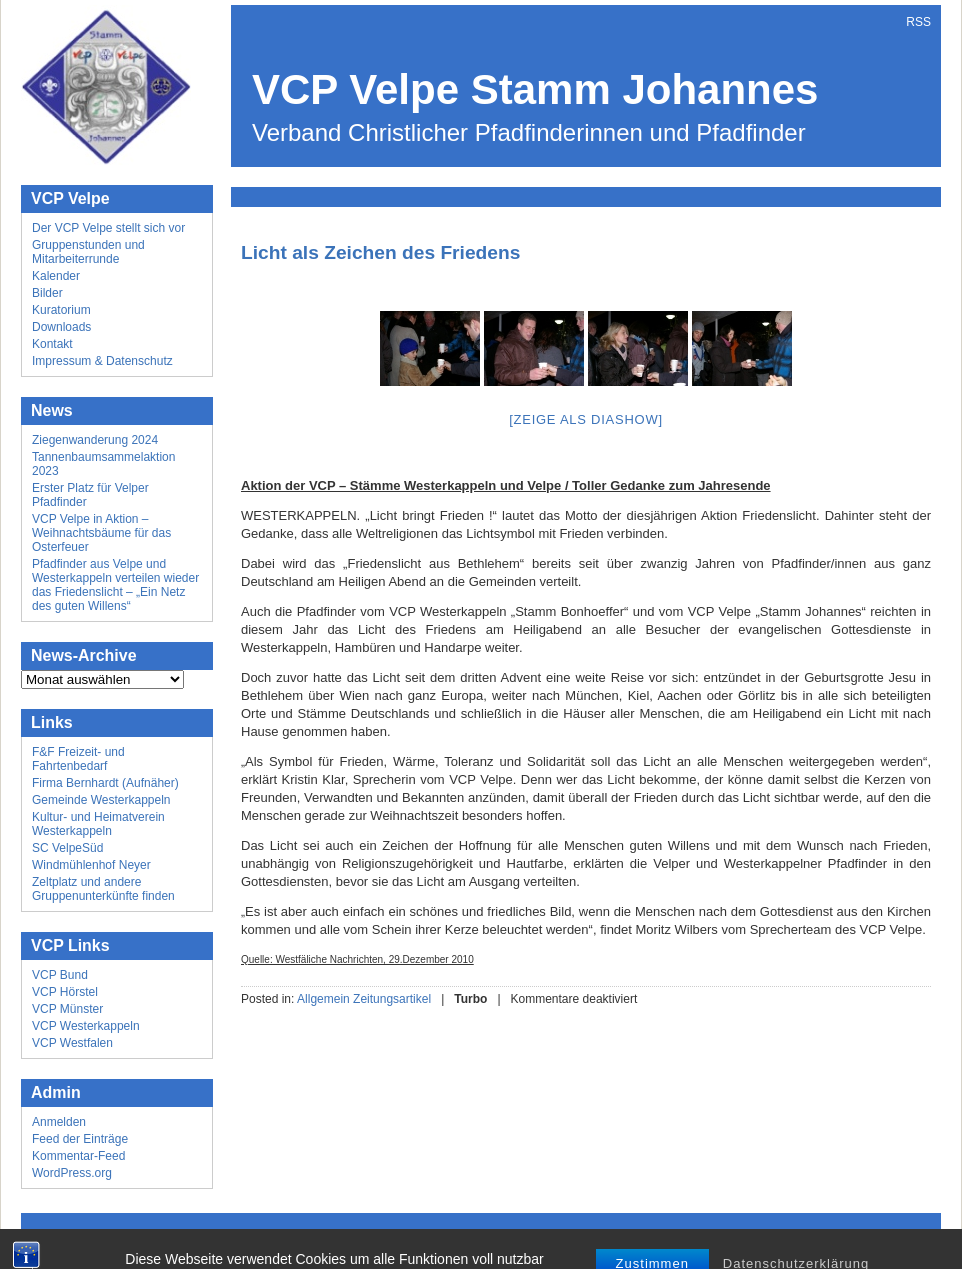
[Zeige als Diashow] (586, 419)
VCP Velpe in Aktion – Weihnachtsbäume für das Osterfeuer (101, 533)
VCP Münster (67, 1009)
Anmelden (59, 1122)
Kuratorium (61, 310)
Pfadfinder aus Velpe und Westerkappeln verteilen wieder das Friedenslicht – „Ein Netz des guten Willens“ (115, 585)
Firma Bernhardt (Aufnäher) (105, 783)
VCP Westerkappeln (86, 1026)
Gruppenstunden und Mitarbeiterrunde (88, 252)
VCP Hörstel (65, 992)
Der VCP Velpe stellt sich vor (108, 228)
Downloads (61, 327)
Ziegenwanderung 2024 (95, 440)
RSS (918, 22)
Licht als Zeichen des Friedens (380, 252)
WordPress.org (72, 1173)
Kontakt (52, 344)
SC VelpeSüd (67, 848)
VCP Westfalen (72, 1043)
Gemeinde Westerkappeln (101, 800)
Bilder (47, 293)
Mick (566, 1238)
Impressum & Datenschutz (102, 361)
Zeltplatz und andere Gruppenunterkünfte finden (103, 889)
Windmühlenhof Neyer (91, 865)
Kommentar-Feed (78, 1156)
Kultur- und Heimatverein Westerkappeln (98, 824)
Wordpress (465, 1238)
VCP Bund (60, 975)
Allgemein (323, 999)
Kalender (56, 276)
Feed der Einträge (80, 1139)
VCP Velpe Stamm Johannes (535, 89)
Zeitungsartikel (392, 999)
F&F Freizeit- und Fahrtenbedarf (78, 759)
